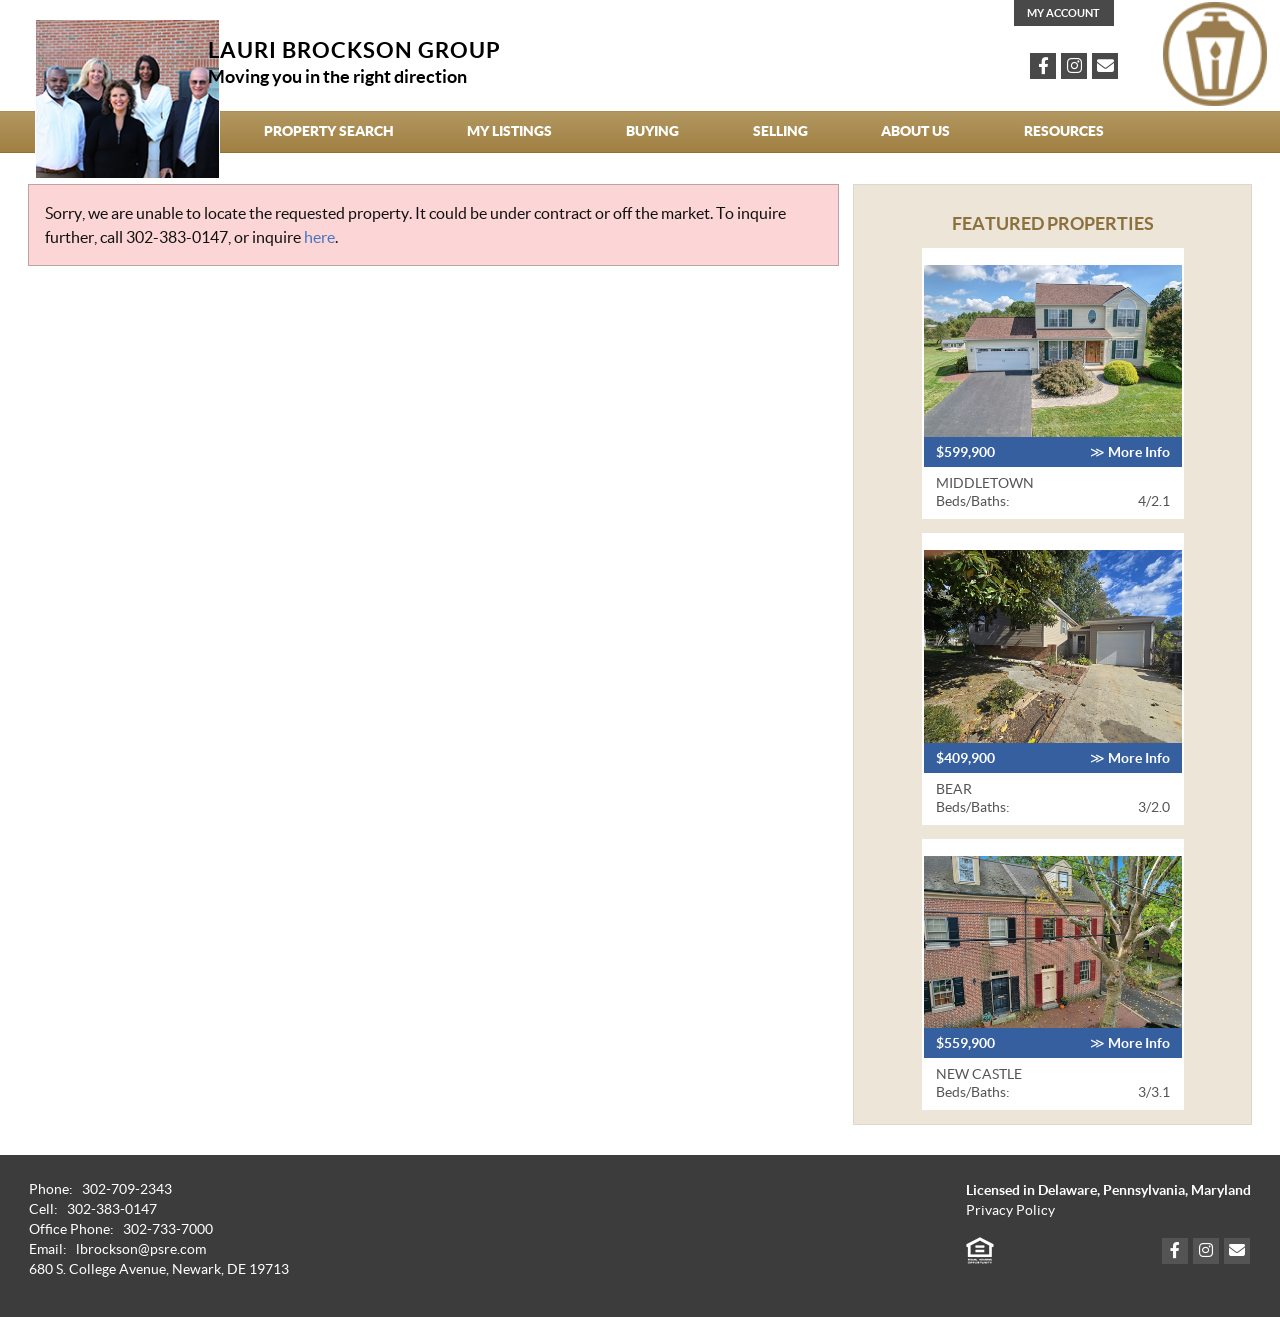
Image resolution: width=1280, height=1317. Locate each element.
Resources (1064, 131)
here (319, 237)
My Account (1063, 13)
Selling (780, 131)
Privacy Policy (1010, 1210)
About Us (915, 131)
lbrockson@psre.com (141, 1249)
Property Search (329, 131)
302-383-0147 (177, 237)
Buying (652, 131)
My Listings (509, 131)
